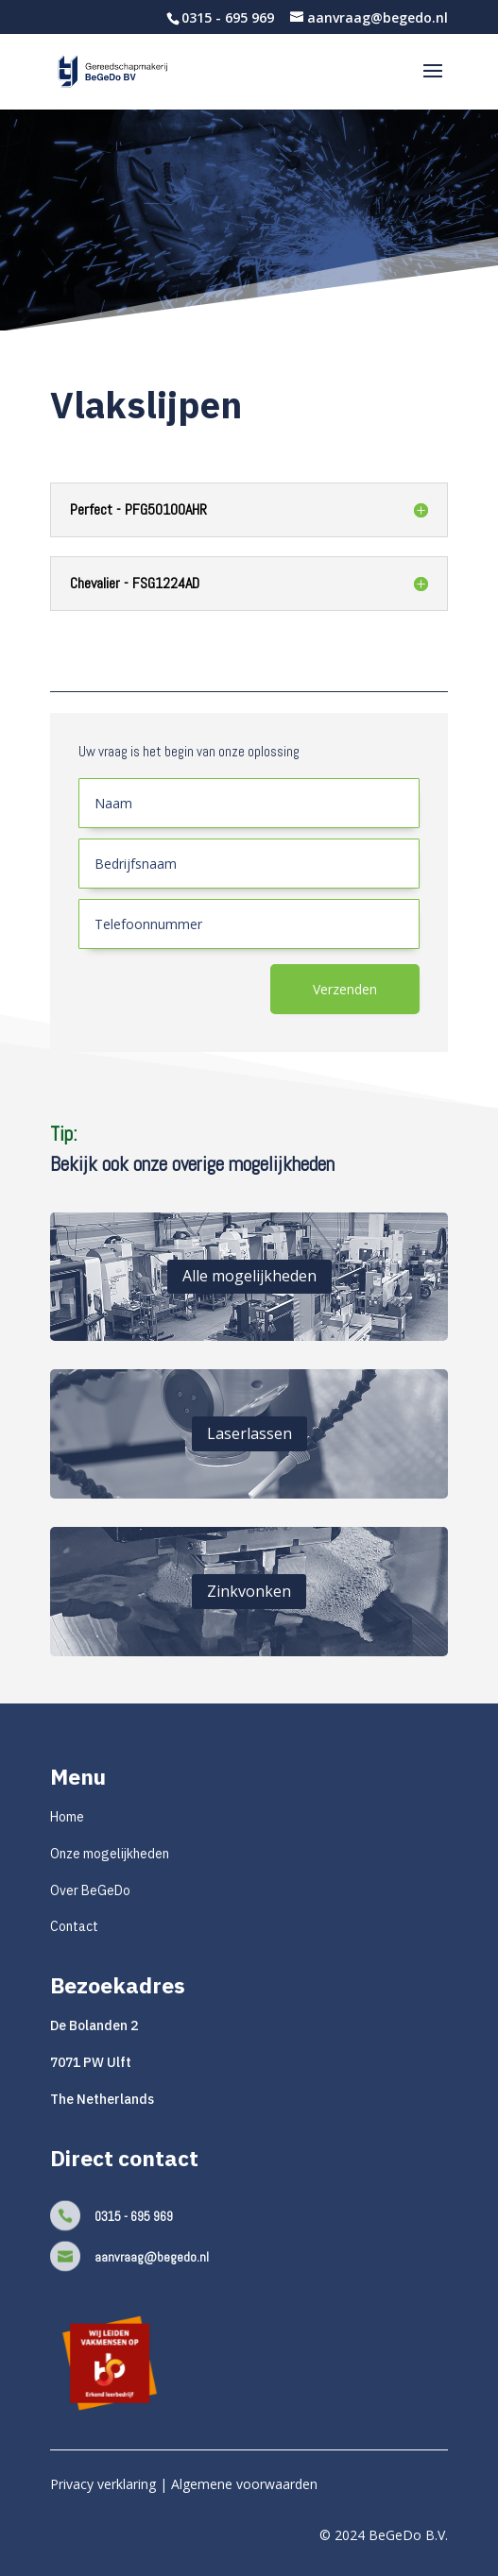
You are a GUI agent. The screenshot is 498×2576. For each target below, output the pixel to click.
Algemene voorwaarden (244, 2484)
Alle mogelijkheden (249, 1275)
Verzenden (345, 989)
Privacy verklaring (103, 2484)
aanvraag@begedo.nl (151, 2256)
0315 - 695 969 (133, 2216)
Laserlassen (249, 1433)
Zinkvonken (249, 1591)
